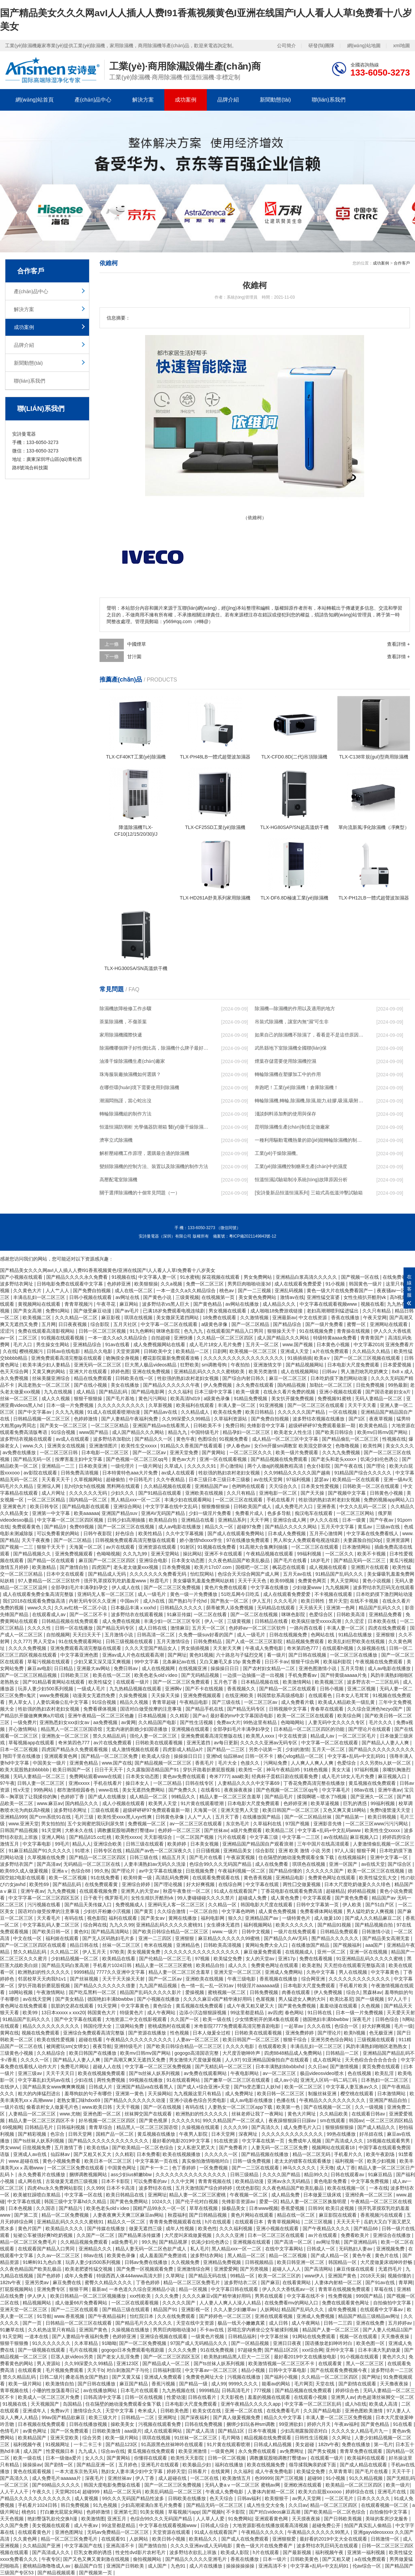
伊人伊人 (37, 2296)
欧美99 (30, 2012)
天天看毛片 (49, 1918)
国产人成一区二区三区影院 (255, 1641)
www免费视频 (54, 1695)
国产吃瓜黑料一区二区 (93, 1992)
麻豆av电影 (39, 1668)
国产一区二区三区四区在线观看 (33, 1945)
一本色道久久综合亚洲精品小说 (142, 2289)
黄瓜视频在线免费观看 (373, 1783)
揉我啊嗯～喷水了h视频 (322, 1796)
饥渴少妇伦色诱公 (379, 1459)
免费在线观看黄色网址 (346, 2302)
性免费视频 (340, 2296)
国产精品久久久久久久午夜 (172, 1385)
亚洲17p (287, 1958)
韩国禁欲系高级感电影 (281, 1695)
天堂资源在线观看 (172, 2532)
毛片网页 (303, 2383)
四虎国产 (101, 1567)
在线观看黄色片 (35, 2532)
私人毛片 (199, 2248)
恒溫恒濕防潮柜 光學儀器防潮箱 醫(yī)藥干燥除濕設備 (154, 1127)
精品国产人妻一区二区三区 (331, 2329)
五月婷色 (128, 2464)
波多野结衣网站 (207, 2255)
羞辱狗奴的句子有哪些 (88, 2093)
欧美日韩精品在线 (125, 2194)
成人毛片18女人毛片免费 (216, 1344)
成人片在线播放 (206, 2566)
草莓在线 (384, 2289)
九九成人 (88, 2451)
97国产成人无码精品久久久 (199, 2343)
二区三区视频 (319, 2221)
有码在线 (74, 1918)
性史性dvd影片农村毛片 (141, 2552)
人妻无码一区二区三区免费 (280, 2147)
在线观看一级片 (133, 1682)
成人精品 (86, 1391)
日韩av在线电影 (64, 1351)
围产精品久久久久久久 (335, 1938)
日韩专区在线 (108, 1850)
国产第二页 (26, 2215)
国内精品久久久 (82, 1803)
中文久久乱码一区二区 (363, 1506)
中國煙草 (136, 644)
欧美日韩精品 (260, 1412)
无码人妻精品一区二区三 (39, 1776)
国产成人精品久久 (376, 2127)
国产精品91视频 (334, 1925)
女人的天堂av (261, 1958)
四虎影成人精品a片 (183, 1749)
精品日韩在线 (85, 1945)
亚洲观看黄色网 (61, 1756)
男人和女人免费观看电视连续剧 (307, 1540)
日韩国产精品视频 (19, 1830)
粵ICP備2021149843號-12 (252, 1236)
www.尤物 (70, 2113)
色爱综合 (347, 1763)
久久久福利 (180, 1391)
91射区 (187, 1547)
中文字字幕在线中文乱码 (172, 1506)
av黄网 (128, 1722)
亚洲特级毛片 (129, 2046)
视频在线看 (372, 1304)
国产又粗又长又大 (93, 2154)
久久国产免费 (15, 2525)
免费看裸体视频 (100, 1709)
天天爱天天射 (401, 2012)
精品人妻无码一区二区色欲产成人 (151, 2248)
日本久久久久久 (374, 2498)
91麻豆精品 (380, 2174)
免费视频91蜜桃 (334, 1398)
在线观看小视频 (311, 2397)
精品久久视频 (134, 1702)
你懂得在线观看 (151, 2458)
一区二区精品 (168, 1783)
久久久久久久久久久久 (122, 1405)
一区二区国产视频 (195, 1837)
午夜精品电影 (194, 1702)
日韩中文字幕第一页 (318, 1904)
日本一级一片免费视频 (70, 1405)
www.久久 (34, 1445)
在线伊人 (10, 2086)
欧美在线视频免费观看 (102, 2073)
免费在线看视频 (316, 1958)
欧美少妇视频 (382, 2161)
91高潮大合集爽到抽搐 (264, 1547)
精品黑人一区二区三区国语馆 (72, 1729)
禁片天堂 (338, 1601)
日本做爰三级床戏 (322, 2194)
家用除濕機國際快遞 (121, 1034)
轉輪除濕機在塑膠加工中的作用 (288, 1074)
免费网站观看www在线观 (96, 1776)
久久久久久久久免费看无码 (159, 1574)
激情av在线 (292, 1297)
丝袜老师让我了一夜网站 (258, 2113)
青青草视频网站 (284, 2221)
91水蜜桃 (189, 1277)
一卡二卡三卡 (88, 2444)
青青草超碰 (164, 1702)
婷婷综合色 (347, 2390)
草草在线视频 (204, 2208)
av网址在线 (128, 1297)
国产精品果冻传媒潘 (140, 2235)
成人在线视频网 (159, 1668)
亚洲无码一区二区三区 (98, 1364)
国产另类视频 (255, 2269)
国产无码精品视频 (200, 1675)
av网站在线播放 (242, 1304)
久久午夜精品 (171, 1479)
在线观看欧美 (273, 2046)
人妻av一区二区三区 (198, 2039)
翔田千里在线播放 (22, 1756)
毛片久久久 (381, 1722)
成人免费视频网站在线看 (160, 1344)
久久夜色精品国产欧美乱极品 (239, 1560)
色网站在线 (323, 1634)
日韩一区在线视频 (144, 2397)
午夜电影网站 (245, 2073)
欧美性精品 (150, 1533)
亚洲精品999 (13, 1817)
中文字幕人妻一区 (157, 1277)
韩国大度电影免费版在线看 (113, 2485)
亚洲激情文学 (268, 1364)
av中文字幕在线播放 (161, 1871)
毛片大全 (228, 1763)
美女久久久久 (400, 1445)
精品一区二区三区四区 (334, 2505)
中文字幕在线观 (263, 1884)
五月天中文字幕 (338, 1526)
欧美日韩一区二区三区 (281, 2093)
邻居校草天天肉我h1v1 (42, 1979)
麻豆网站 (129, 1304)
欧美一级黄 (248, 1391)
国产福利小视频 (282, 2377)
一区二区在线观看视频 (135, 2302)
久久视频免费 (186, 2262)
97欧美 (117, 1952)
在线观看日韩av (369, 2113)
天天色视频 (12, 2518)
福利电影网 (213, 1918)
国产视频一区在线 (360, 1277)
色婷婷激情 (86, 1418)
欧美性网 (373, 1445)
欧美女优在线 (207, 2410)
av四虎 (275, 2012)
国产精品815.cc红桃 (91, 1837)
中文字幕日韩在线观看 (235, 2289)
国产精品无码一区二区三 (360, 1560)
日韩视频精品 (260, 2262)
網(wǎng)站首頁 (35, 100)
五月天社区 (125, 1324)
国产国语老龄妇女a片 (388, 1391)
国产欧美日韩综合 (335, 1432)
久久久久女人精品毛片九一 (360, 2431)
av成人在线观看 (73, 1439)
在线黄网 (221, 2471)
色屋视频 (266, 1999)
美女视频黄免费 (144, 1952)
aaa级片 (132, 2431)
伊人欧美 (352, 1904)
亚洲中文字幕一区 (389, 1857)
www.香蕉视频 (70, 2316)
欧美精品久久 (204, 2539)
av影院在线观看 (41, 1472)
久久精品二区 (65, 1952)
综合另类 (92, 2437)
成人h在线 (154, 1601)
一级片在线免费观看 (295, 1931)
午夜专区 (51, 2559)
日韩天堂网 (80, 2134)
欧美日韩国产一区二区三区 (291, 1810)
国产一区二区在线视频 (254, 1614)
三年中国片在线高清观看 (324, 1844)
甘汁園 (134, 656)
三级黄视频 (187, 1297)
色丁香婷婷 (184, 2167)
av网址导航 (328, 2242)
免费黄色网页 (313, 1580)
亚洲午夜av (390, 1790)
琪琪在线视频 (139, 1317)
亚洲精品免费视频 (222, 2262)
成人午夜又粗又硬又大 (251, 2006)
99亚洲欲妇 (291, 2424)
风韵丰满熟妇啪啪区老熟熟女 (377, 2046)
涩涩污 (8, 1331)
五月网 (49, 1324)
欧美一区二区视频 (68, 1877)
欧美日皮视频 (340, 2208)
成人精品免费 (286, 2194)
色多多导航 (279, 1513)
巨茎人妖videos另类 (72, 2356)
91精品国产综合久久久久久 (363, 1472)
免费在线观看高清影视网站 (47, 1331)
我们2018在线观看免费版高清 (34, 1601)
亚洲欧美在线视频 (204, 1493)
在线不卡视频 (365, 1601)
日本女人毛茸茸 (353, 1695)
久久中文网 (183, 2181)
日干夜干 (92, 1898)
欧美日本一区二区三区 (108, 2161)
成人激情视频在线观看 (136, 1749)
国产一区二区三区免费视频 (173, 1587)
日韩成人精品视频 (273, 2444)
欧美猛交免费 (228, 1958)
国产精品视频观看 (57, 2572)
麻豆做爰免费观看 (263, 1952)
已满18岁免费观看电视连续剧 (174, 1310)
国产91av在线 (380, 2282)
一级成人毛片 (92, 1688)
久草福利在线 (268, 1823)
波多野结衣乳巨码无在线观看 (383, 1587)
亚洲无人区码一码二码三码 (329, 2080)
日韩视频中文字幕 (288, 1709)
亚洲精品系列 (233, 1520)
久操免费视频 (133, 1695)
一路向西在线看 (306, 1628)
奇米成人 (148, 2410)
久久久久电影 (240, 2046)
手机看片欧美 (354, 1985)
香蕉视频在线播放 (279, 1979)
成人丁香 (345, 2167)
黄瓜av (366, 1526)
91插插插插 (299, 1358)
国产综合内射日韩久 (244, 1378)
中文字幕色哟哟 (239, 1911)
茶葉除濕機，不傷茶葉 (123, 1021)
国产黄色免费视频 (297, 2006)
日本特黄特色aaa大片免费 (130, 1472)
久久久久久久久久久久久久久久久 (192, 2174)
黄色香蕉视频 (258, 1877)
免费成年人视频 (305, 2140)
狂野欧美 (189, 1364)
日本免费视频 (177, 1567)
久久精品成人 (196, 1412)
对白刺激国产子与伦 (128, 2370)
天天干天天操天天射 (124, 1979)
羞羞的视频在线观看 (270, 2397)
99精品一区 (242, 2275)
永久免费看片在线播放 (42, 2174)
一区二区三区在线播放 (354, 1655)
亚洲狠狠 (386, 1634)
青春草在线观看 (327, 1709)
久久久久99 (236, 2127)
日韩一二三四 (338, 2323)
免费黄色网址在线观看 (332, 1877)
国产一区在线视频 (163, 2107)
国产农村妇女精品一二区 (269, 1668)
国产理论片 (123, 1871)
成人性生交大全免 (266, 2505)
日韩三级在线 (144, 1857)
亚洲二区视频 (362, 1688)
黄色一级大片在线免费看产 (265, 2545)
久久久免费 (167, 2296)
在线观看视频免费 (98, 1891)
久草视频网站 (89, 1479)
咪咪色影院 (168, 1331)
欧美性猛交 (100, 1682)
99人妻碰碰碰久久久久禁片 (206, 1898)
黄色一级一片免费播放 (194, 1594)
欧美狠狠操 (146, 1283)
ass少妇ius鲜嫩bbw (132, 2174)
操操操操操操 (241, 2566)
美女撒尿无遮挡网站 (178, 1317)
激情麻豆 (179, 1628)
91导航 (44, 2316)
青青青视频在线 (215, 2181)
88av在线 (364, 1790)
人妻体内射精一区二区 (338, 2282)
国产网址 (177, 1655)
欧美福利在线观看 (195, 1405)
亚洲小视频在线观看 (341, 1391)
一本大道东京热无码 (77, 2471)
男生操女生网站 (53, 1344)
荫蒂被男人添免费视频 (230, 1607)
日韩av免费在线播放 (146, 2262)
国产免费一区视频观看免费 (145, 2269)
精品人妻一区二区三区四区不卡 (42, 2120)
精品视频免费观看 (305, 1641)
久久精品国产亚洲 (42, 2545)
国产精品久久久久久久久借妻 (105, 1985)
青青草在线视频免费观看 (344, 2289)
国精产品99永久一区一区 (160, 2208)
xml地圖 (401, 45)
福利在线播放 (230, 2464)
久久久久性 (39, 1628)
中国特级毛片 (205, 1432)
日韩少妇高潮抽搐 (126, 1520)
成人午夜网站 (162, 2012)
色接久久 (251, 1763)
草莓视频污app (183, 2512)
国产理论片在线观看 (370, 1729)
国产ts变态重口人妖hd (258, 2086)
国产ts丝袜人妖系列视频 (155, 2073)
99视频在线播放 (146, 2080)
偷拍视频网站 (148, 2559)
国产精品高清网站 (110, 1931)
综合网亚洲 (313, 1979)
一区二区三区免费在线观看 (76, 2167)
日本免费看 (148, 2154)
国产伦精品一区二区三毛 (165, 1958)
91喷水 (83, 1850)
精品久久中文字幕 (283, 2417)
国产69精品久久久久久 (56, 2485)
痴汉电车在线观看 (314, 1513)
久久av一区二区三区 (59, 2255)
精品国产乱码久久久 (381, 1607)
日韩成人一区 (321, 2248)
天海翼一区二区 (86, 1547)
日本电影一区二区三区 (105, 1452)
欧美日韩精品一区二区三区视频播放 (88, 2296)
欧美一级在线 (217, 2019)
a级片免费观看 (247, 1830)
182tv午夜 (11, 2282)
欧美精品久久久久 (65, 2228)
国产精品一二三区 (226, 1749)
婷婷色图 (120, 1371)
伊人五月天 (94, 1952)
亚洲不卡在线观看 (224, 1553)
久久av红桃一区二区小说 (81, 1607)
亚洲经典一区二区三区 (369, 2194)
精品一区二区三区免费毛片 (29, 2242)
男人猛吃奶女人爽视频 (371, 1911)
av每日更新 (226, 1742)
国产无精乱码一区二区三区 (224, 2066)
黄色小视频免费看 (62, 2161)
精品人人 (81, 1844)
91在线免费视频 (217, 2350)
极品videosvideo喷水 (322, 2073)
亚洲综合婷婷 (136, 1884)
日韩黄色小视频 (387, 1493)
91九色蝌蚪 (142, 1331)
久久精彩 (180, 1715)
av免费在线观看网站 (206, 2073)
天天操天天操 (166, 1695)
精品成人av (323, 1736)
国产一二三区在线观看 (256, 2167)
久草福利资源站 (231, 1418)
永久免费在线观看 (255, 1385)
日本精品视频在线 (260, 1682)
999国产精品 (370, 2296)
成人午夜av (86, 2525)
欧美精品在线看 (119, 1958)
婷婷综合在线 (360, 2491)
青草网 (405, 2282)
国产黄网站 (214, 1452)
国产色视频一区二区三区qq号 (137, 1459)
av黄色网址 (35, 2431)
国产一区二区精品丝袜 (308, 1817)
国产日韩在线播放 (97, 2383)
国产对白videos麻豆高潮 (275, 2512)
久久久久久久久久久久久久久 (360, 1979)
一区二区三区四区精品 (389, 2120)
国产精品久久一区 (154, 1439)
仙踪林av (233, 1756)
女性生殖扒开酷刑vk (365, 1297)
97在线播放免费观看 (248, 1540)
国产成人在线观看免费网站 (237, 1533)
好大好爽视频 (201, 1884)
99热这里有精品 (260, 1722)
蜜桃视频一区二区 (227, 1992)
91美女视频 (152, 2512)
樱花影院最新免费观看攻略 (172, 1358)
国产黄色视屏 (154, 2120)
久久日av (317, 2066)
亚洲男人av (343, 2397)
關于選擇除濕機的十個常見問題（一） (140, 1192)
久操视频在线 (372, 1648)
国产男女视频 (322, 2451)
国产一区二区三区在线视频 (127, 1526)
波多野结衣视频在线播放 (319, 1418)
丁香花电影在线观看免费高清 (292, 1891)
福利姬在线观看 (63, 1938)
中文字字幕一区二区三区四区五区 (44, 1898)
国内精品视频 (292, 1385)
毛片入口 (23, 1344)
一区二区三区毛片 (357, 1736)
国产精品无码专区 (116, 1628)
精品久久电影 (99, 1351)
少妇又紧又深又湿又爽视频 (103, 1661)
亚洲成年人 (35, 2410)
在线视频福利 (352, 1857)
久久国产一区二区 (96, 2235)
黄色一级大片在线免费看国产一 (340, 1290)
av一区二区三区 (279, 2073)
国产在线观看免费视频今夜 (339, 2370)
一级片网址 (150, 1466)
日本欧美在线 (382, 1621)
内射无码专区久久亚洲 (93, 1601)
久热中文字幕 (321, 1972)
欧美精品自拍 (163, 1520)
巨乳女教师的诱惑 (93, 2552)
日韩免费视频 (264, 1992)
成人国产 (33, 2451)
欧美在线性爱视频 (56, 2039)
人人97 (232, 2059)
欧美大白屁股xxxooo (320, 2491)
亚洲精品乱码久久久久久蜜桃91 (170, 1925)
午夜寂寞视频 (241, 1857)
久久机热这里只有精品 (52, 2329)
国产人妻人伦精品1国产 (388, 2329)
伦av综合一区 (368, 2566)
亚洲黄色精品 (84, 1763)
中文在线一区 (28, 1938)
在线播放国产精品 (262, 1817)
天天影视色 (232, 2397)
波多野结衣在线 (156, 2188)
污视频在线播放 (244, 2377)
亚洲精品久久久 (96, 2248)
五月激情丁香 (69, 2147)
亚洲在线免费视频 (151, 1371)
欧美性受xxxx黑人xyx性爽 (125, 1817)
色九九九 (194, 1331)
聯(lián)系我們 (328, 100)
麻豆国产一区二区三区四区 (108, 1560)
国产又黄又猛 (127, 2377)
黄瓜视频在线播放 (156, 2134)
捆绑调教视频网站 (88, 2174)
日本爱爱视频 (398, 1364)
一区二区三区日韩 (59, 1452)
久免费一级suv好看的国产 (206, 1634)
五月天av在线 (298, 1574)
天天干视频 (128, 2107)
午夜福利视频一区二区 (242, 1871)
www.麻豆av (49, 1803)
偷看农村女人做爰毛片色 (53, 2107)
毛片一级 (403, 2026)
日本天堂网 (223, 2134)
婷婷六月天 (319, 2424)
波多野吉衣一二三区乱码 (373, 1682)
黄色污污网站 (153, 1398)
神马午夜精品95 (283, 1769)
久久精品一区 (223, 1904)
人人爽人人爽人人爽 (313, 1763)
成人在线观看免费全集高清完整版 (39, 1594)
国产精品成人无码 (107, 1574)
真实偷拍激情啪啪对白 (206, 2161)
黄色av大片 (184, 1459)
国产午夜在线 (349, 1466)
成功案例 (185, 100)
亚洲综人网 (49, 1486)
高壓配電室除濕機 (118, 1179)
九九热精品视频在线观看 (136, 1688)
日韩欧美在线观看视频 (159, 1742)
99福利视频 (310, 1553)
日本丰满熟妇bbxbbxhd (280, 2066)
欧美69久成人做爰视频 (24, 1871)
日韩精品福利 (243, 2336)
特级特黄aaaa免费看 (335, 1337)
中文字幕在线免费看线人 (373, 1533)
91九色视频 (105, 2505)
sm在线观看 (333, 2120)
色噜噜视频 (347, 1445)
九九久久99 (121, 1925)
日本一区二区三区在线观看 (277, 2235)
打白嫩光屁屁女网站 (62, 2512)
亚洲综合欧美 (108, 1844)
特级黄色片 (132, 2012)
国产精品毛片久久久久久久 (144, 2323)
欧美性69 (39, 1884)
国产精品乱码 (114, 1391)
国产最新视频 (297, 2552)
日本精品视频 (153, 1715)
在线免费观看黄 (102, 1884)
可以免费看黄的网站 (59, 1533)
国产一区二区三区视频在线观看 (368, 1358)
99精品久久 (184, 1796)
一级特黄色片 (297, 1918)
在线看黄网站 (297, 2282)
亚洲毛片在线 (392, 2491)
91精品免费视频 (251, 1398)
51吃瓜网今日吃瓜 (240, 1594)
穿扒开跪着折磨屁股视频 (209, 1769)
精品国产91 (165, 2309)
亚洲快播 (184, 1337)
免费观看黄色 (27, 1526)
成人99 (218, 2383)
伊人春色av (239, 1445)
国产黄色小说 (158, 1297)
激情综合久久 (88, 2410)
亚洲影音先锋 (328, 1823)
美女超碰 (305, 2444)
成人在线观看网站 (163, 2431)
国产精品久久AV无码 (286, 1938)
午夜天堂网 (375, 1317)
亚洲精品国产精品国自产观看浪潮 (258, 1844)
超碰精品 (335, 1891)
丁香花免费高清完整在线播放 (314, 1783)
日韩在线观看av (348, 2174)
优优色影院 (247, 2188)
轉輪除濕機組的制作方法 (125, 1113)
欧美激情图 (93, 2518)
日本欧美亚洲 (93, 1466)
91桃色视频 (316, 1769)
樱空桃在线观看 (357, 2093)
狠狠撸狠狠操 (216, 1506)
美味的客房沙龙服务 (387, 2518)
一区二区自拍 (204, 1911)
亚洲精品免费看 (386, 1614)
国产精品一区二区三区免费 (110, 1756)
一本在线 (378, 2188)
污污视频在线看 (44, 1904)
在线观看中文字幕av (382, 2309)
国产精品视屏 (174, 2242)
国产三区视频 (290, 2478)
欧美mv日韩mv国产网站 (383, 1432)
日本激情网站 (357, 1547)
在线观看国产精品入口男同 (235, 1331)
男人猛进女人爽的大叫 (302, 1999)
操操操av (32, 2464)
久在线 (10, 1351)
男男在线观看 (269, 2296)
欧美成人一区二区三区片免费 (49, 2397)
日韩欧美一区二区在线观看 (371, 1486)
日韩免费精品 (208, 1641)
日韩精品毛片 (39, 2127)
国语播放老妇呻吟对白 (329, 2343)
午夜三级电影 (242, 1979)
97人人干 (398, 1999)
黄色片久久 (394, 2356)
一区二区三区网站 (356, 1513)
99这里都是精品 (247, 2012)
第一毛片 (383, 2444)
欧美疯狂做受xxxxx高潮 (317, 1621)
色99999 (264, 2478)
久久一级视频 (370, 2107)
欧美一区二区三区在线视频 (377, 1871)
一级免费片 (25, 1722)
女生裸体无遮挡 (223, 1925)
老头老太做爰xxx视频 (136, 1567)
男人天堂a (44, 1641)
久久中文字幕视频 (185, 1533)
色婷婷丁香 (72, 1796)
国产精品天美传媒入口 (88, 1904)
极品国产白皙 (89, 2566)
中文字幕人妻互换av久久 (353, 2086)
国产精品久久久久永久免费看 (77, 1277)
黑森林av (372, 1992)
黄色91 (81, 1931)
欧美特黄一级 (138, 1877)
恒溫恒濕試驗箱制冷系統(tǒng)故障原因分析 (301, 1179)
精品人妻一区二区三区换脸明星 (314, 2201)
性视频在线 (394, 1439)
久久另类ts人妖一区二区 (386, 1763)
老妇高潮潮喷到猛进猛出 (333, 1310)
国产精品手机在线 (205, 1709)
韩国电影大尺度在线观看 (267, 1904)
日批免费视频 (371, 1385)
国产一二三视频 (255, 1290)
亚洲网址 (157, 2194)
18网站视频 (21, 1992)
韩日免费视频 (75, 2505)
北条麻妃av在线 (179, 1661)
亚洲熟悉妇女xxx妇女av (65, 1722)
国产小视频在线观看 (22, 1277)
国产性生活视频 (197, 1722)
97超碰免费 (250, 2350)
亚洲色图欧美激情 (364, 2410)
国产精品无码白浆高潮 (66, 1965)
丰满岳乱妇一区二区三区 (39, 1297)
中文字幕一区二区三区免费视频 (158, 2066)
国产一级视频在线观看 (42, 2350)
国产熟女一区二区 (230, 1601)
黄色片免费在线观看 (226, 1587)
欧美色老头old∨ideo (156, 1675)
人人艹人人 (58, 1290)
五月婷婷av (400, 2323)
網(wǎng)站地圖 (364, 45)
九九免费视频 (62, 1891)
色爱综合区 (321, 1614)
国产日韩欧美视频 (343, 2518)
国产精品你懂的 (286, 1871)
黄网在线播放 (183, 1918)
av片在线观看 (121, 1547)
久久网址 (342, 2437)
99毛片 (62, 1844)
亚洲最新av (284, 1317)
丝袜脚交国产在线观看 (148, 2113)
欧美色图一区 (371, 2343)
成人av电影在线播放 (180, 1526)
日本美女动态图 (188, 1560)
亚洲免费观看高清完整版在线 (212, 1736)
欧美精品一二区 (193, 1351)
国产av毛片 (127, 1310)
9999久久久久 (243, 2383)
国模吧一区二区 (253, 1567)
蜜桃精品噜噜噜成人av (47, 2566)
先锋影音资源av (239, 2201)
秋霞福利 (177, 2215)
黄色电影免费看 (331, 2181)
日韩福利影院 (168, 2370)
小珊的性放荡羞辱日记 (56, 2390)
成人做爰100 (328, 1918)
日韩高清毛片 (236, 2390)
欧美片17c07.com (213, 1567)
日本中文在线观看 (65, 1574)
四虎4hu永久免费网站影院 (55, 2188)
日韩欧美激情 (107, 2431)
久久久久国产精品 (282, 2174)
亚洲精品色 (188, 1945)
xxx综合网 (312, 2350)
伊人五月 (261, 1601)
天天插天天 (311, 1607)
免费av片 (60, 2410)
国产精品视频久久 (32, 1553)
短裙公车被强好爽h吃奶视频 (43, 2235)
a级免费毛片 (125, 2242)
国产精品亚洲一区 (96, 2464)
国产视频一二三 (17, 1547)
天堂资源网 (128, 1351)
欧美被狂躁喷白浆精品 (37, 2194)
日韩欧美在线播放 (187, 2498)
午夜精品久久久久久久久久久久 (139, 2039)
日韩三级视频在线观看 (130, 1641)
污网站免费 (276, 1763)
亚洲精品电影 (290, 1877)
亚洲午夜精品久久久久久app (251, 2404)
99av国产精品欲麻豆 (64, 2417)
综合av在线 (113, 2451)
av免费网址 (292, 2451)
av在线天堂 (373, 1864)
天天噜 (327, 2167)
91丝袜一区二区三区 (196, 2437)
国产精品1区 (232, 2431)
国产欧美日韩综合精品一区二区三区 (171, 1931)
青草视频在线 (15, 2390)
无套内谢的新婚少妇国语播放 (137, 1729)
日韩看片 (198, 2471)
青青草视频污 (79, 1304)
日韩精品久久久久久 (182, 1607)
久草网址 (176, 2275)
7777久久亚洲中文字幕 (121, 1972)
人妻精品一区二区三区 (32, 2113)
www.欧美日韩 (97, 2107)
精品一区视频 (194, 2289)
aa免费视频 (105, 1722)
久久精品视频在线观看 (168, 1486)
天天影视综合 (158, 1837)
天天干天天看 (363, 1405)
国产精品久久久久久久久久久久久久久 (109, 2140)
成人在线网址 (327, 2059)
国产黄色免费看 (352, 1898)
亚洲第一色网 (341, 1607)
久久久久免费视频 (28, 1648)
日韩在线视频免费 (288, 1634)
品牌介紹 (228, 100)
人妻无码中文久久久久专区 (337, 1722)
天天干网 (260, 1520)
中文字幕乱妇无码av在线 (45, 2080)
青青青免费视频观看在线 (175, 2221)
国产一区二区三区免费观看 (182, 1682)
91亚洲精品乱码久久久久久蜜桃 (370, 1958)
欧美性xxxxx (128, 1837)
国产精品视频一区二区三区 (164, 1763)
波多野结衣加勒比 (112, 1439)
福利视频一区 (350, 2161)
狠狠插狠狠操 (340, 2127)
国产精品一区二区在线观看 (288, 1688)
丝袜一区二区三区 (19, 1398)
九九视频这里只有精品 (198, 2093)
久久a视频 (172, 1283)
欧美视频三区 (329, 1682)
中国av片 (130, 1601)
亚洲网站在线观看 (389, 1324)
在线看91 (211, 1790)
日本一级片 (275, 2559)
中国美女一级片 (50, 1763)
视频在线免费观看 (41, 2032)
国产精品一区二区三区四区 (98, 1857)
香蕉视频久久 (242, 1688)
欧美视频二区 (37, 1317)
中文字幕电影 (37, 1844)
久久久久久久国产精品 (302, 1412)
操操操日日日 (225, 1668)
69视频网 (12, 2127)
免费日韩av (126, 1668)
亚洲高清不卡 (121, 2545)
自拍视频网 (58, 1634)
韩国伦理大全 (98, 2026)
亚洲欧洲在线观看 (303, 2485)
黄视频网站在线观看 (40, 1304)
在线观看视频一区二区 (385, 2505)
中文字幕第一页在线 (157, 2161)
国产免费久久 (183, 1790)
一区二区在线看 (211, 1614)
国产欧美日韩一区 (51, 1931)
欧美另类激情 (263, 1371)
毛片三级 (85, 1817)
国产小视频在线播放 (159, 1999)
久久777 (21, 1641)
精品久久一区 (219, 1526)
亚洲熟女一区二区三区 (66, 1736)
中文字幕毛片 (337, 1790)
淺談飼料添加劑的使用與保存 (285, 1113)
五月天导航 (352, 1668)
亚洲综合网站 (128, 1506)
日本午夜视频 (263, 2431)
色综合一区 (346, 2026)
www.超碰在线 (24, 2161)
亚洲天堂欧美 (65, 2437)
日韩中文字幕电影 (288, 2370)
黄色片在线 (387, 2255)
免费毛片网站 (75, 2066)
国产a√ (200, 1715)
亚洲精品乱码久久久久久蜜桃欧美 (210, 1371)
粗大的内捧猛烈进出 (40, 2093)
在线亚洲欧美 (240, 1695)
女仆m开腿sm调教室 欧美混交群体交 (293, 1445)
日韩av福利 (249, 2498)
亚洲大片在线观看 (88, 1371)
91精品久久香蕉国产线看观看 (192, 1445)
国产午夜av (382, 1520)
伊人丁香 (145, 2478)
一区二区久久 (340, 1553)
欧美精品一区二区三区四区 (355, 2485)
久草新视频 (160, 1405)
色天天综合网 (15, 1371)
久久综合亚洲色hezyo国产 (375, 1709)
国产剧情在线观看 (358, 2383)
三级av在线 (388, 1526)
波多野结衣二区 (241, 2282)
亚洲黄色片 (15, 1506)
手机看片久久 (349, 2154)
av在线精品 (336, 1837)
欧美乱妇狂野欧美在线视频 (357, 1641)
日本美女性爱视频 (320, 1486)
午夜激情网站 (51, 1992)
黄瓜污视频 (401, 1560)
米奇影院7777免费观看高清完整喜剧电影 (237, 2026)
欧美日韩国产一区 (72, 1769)
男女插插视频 (196, 1648)
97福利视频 (298, 1479)
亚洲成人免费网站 (284, 1972)
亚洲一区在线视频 (369, 1952)
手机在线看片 (281, 1499)
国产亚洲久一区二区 (372, 1796)
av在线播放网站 (100, 2390)
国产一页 (33, 2323)
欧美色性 (207, 2228)
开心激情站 (232, 1466)
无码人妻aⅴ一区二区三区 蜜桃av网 (243, 2485)
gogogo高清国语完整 (197, 2053)
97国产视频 (298, 1823)
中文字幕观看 (317, 1898)
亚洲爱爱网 (226, 2269)
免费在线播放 (356, 2444)
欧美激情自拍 (60, 2383)
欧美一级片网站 (25, 2383)
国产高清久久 (266, 2127)
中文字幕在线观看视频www (329, 1304)
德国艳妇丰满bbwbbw (110, 1999)
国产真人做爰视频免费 (237, 2417)
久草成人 (174, 1466)
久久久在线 (319, 2026)
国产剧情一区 (59, 2464)
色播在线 (286, 2100)
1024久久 (162, 2201)
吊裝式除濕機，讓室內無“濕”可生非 (292, 1021)
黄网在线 (9, 2032)
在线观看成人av (49, 1614)
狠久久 (235, 1918)
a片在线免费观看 (331, 1351)
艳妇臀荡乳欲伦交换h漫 (53, 2518)
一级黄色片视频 (208, 2336)
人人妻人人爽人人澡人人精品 (230, 2302)
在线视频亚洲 (193, 1668)
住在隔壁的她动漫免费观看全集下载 (296, 1857)
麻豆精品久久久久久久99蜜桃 (229, 1938)
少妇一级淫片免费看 (210, 1513)
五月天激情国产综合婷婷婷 (204, 2188)
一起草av (294, 2026)
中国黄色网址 (122, 2167)
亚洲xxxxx (79, 1783)
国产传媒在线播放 (106, 2228)
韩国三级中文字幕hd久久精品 (75, 2201)
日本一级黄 (354, 1520)
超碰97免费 (249, 1526)
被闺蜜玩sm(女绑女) (68, 2046)
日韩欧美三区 (75, 1675)
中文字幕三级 (264, 1837)
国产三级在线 (227, 1702)
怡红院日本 (142, 2316)
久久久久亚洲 (230, 2235)
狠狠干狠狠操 (89, 1398)
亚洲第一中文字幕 (51, 1513)
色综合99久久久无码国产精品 (220, 1864)
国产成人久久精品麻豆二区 (374, 1918)
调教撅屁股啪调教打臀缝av (126, 1830)
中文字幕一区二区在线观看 (170, 1324)
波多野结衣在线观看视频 (137, 1614)
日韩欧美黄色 (305, 2559)
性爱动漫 (176, 2397)
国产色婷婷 (49, 2275)
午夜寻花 (106, 1304)
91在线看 (403, 2424)
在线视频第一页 (218, 1297)
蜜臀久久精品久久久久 (109, 2282)
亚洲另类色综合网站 (333, 2039)
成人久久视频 (56, 1398)
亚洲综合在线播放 (392, 2235)
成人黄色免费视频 (278, 1911)
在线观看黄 (330, 2363)
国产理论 (376, 1466)
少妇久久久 (123, 1493)
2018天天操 (372, 2275)
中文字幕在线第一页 (264, 2140)
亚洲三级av (30, 2073)
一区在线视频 (343, 1412)
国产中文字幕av (35, 1412)
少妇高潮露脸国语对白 (304, 2431)
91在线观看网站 (183, 2080)
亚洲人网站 (54, 1837)
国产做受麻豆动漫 (93, 1310)
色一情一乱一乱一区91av (208, 1985)
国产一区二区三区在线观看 (316, 1405)
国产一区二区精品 (251, 1324)
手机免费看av (303, 1675)
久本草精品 (86, 2343)
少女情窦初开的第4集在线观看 (267, 2019)
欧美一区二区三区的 (280, 2275)
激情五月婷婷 (15, 1567)
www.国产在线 (117, 1763)
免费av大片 (229, 1722)
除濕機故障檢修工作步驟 (125, 1008)
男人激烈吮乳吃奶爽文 (365, 1371)
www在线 (109, 1790)
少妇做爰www (308, 1587)
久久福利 (242, 2471)
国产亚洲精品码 (361, 2242)
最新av (99, 2289)
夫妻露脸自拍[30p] (363, 1540)
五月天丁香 (227, 1817)
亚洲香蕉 (327, 1506)
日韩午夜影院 (98, 1533)
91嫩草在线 (12, 2329)
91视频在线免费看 (217, 1547)
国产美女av (153, 1918)
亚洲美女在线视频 (66, 1445)
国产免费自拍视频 (92, 1290)
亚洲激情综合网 (194, 2269)
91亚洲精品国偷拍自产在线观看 (276, 2059)
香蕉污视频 (163, 2383)
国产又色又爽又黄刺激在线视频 (97, 2559)
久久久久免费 (183, 2350)
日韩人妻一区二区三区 (41, 1783)
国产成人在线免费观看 (245, 2539)
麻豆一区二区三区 (288, 1378)
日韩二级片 (51, 2377)
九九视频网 (337, 1587)
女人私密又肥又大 (196, 2147)
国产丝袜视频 (85, 1979)
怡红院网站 (202, 1574)
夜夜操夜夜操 (239, 1790)
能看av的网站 (277, 2383)
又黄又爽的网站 (49, 1371)
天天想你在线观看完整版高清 (355, 1965)
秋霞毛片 (160, 1580)
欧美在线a (98, 2147)
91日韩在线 (320, 2012)
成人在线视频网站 (300, 1371)
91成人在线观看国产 (236, 1891)
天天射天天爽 (228, 1648)
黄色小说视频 (377, 1580)
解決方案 (143, 100)
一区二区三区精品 (110, 1425)
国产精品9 (55, 1526)
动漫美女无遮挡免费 (94, 1695)
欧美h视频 (355, 2032)
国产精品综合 (288, 1324)
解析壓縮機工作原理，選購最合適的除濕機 (144, 1153)
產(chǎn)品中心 (93, 100)
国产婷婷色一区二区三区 (225, 2316)
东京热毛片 (238, 1823)
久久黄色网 (25, 2539)
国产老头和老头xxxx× (334, 1459)
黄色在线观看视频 (32, 2471)
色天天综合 (222, 2498)
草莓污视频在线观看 (49, 1661)
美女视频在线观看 (51, 2525)
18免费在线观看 (220, 1317)
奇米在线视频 (158, 1945)
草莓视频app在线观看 (31, 1742)
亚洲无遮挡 (199, 1742)
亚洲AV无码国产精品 (163, 1513)
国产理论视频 (169, 1884)
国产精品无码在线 (208, 2275)
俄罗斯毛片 (116, 1898)
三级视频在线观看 (376, 2039)
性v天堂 (22, 1790)
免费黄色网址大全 (205, 2377)
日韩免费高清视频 (80, 1472)
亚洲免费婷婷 (300, 2032)
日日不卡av (276, 1661)
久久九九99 (135, 1553)
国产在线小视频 (91, 1385)
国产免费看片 (234, 2147)
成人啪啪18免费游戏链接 (277, 1310)
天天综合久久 (284, 1486)
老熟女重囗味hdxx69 (79, 2100)
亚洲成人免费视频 (316, 2316)
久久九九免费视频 (341, 1452)
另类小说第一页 (266, 1749)
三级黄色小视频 (17, 2053)
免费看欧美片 (355, 2235)
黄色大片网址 (302, 2113)
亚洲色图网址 (70, 2532)
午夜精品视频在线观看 (270, 1553)
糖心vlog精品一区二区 (301, 1756)
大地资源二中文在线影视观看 (136, 2019)
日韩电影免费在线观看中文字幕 (70, 1283)
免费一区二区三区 (205, 1283)
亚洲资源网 (398, 1540)
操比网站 (192, 1553)
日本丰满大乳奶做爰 (380, 2350)
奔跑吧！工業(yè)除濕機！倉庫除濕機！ (296, 1087)
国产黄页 (144, 1911)
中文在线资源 (313, 1317)
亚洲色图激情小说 (318, 1668)
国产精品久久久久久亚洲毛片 (196, 2559)
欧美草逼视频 (325, 1803)
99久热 (101, 1871)
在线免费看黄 (397, 1277)
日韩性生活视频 (312, 2437)
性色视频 (180, 2032)
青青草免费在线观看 (362, 2451)
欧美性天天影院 (188, 2458)
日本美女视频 (205, 1844)
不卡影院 (236, 2512)
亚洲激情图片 (104, 1445)
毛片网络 (231, 2437)
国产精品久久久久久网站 (291, 1526)
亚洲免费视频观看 (74, 1553)
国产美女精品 (70, 1999)
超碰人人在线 (107, 2066)
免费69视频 (82, 1526)
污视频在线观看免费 (160, 2424)
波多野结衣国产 (17, 1864)
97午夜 (7, 1783)
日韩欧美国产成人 (253, 1506)
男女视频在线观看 (228, 1310)
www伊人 (315, 2275)
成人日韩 (279, 2323)
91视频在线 (124, 1277)
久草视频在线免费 (46, 1857)
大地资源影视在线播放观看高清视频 (270, 2525)
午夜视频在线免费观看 (379, 1661)
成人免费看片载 (298, 1702)
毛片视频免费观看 (65, 2370)
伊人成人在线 (126, 1587)
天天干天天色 (253, 1580)
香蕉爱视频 (293, 2208)
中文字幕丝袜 (275, 2336)
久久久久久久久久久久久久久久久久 (202, 1952)
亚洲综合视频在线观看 (164, 2336)
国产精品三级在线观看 (126, 2309)
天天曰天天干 (87, 1634)
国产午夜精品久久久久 (327, 2228)
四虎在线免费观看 (387, 1628)
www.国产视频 (298, 1344)
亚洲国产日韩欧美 (125, 2566)
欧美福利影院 (338, 1661)
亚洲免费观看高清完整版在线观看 (67, 1358)
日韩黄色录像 (170, 1817)
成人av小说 (286, 2080)
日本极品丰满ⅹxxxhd (134, 1607)
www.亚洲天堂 (23, 1823)
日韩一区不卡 (260, 1756)
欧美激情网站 (297, 1682)
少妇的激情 (297, 1749)
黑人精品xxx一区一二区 (136, 1499)
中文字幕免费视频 (370, 2181)
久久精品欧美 (334, 2113)
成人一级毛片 (152, 1594)
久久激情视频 (255, 1317)
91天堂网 (52, 1830)
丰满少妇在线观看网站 (188, 1499)
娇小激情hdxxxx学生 (201, 1540)
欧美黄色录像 (122, 2255)
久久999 (95, 2188)
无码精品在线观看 (276, 1607)
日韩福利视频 (71, 2127)
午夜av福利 (346, 2424)
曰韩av (330, 1371)
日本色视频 (20, 2208)
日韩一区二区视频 (227, 2458)
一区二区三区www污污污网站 (377, 1823)
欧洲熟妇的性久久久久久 (44, 1972)
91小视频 (336, 1283)
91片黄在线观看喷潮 (203, 1803)
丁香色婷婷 (148, 2282)
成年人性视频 (180, 2228)
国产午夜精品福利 (107, 2316)
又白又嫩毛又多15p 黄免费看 (230, 1661)
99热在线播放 (342, 2134)
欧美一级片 (398, 2485)
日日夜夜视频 (73, 1324)
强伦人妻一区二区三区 (154, 1736)
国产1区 (358, 1418)
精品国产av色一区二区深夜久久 (159, 1850)
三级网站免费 (130, 2026)
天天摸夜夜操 (307, 2518)
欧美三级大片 (103, 2417)
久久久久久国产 (179, 2302)
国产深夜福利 (195, 2417)
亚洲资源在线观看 (157, 1547)
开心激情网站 (23, 1729)
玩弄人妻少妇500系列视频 (46, 1688)
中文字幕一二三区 (301, 1837)
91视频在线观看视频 (63, 1337)
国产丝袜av (216, 1830)
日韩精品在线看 (272, 1621)
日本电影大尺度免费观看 (354, 1364)
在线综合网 (230, 1884)
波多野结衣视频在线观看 (26, 1439)
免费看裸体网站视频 (322, 1911)
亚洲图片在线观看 (370, 1567)
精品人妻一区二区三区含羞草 (230, 1796)
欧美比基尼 (341, 1999)
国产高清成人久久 (344, 2140)
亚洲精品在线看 (198, 1520)
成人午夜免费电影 (274, 2471)
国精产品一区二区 (115, 2134)
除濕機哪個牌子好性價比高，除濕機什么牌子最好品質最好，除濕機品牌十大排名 (154, 1048)
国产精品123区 (122, 2444)
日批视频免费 (200, 1871)
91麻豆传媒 (179, 1614)
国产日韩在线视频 (308, 1655)
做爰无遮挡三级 (146, 2228)
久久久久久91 (202, 1466)
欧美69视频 (282, 1580)
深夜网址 (249, 2134)
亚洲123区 (128, 2363)
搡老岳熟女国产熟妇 (87, 2377)
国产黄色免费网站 (129, 2201)
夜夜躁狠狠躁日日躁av (293, 2120)
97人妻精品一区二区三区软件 (49, 1580)
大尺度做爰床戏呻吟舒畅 (387, 2262)
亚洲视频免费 (391, 2248)
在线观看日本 (250, 2221)
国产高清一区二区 (293, 2242)
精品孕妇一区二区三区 (247, 1432)
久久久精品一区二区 (77, 1317)
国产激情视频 (345, 2066)
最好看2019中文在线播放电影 (306, 2356)
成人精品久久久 (279, 1304)
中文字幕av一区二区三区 (212, 2370)
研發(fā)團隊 (321, 45)
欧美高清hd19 (185, 1398)
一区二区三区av (261, 1702)
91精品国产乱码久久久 (339, 1574)
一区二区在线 (205, 2478)
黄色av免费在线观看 (185, 1776)
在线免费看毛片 (284, 2410)
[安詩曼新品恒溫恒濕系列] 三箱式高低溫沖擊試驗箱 (309, 1192)
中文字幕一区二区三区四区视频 (71, 1520)
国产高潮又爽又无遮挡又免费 (135, 2059)
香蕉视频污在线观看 (382, 2215)
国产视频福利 (348, 1945)
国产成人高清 (201, 2431)
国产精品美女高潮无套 (386, 1938)
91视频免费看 (234, 1439)
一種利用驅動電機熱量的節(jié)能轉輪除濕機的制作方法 (309, 1140)
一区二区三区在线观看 (239, 1499)
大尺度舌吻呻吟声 (241, 2053)
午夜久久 (42, 2491)
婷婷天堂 (176, 2471)
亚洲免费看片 (399, 1344)
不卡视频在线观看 (334, 1594)
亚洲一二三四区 (155, 1938)
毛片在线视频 (84, 2350)
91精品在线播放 (355, 1634)
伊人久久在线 (324, 1520)
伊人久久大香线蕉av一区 (289, 2289)
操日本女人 (138, 1783)
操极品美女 (234, 2208)
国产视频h (213, 2512)
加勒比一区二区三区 (331, 1385)
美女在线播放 (125, 1385)
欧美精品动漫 (250, 2181)
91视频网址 (58, 2444)
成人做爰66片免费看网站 (82, 2302)
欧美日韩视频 (382, 1817)
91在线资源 (226, 2140)
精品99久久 (316, 2174)
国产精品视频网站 (305, 1364)
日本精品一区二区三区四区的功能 (310, 1729)
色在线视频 (360, 2073)
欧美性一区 (251, 1769)
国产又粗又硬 (337, 2559)
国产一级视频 (370, 1999)
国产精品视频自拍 (374, 1925)
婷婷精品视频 (362, 1891)
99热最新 (398, 1385)
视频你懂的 (400, 2275)
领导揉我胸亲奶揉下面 (313, 2464)
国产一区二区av (150, 1452)
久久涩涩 (355, 1621)
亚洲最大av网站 (94, 1668)
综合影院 (100, 1324)
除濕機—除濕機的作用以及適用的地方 (295, 1008)
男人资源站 (49, 2363)
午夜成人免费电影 (264, 1648)
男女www (10, 2147)
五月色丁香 (226, 1682)
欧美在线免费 (228, 1412)
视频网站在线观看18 (334, 2147)
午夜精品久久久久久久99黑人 (319, 2532)
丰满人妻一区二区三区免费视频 (339, 2417)
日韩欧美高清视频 (223, 1945)
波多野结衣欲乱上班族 (193, 2552)
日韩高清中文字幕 (102, 2397)
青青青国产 (372, 1337)
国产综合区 (400, 1864)
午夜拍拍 (241, 1364)
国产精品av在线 (161, 1412)
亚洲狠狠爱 (284, 2539)
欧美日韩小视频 (169, 2539)
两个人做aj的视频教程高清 (275, 1466)
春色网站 (295, 2012)
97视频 (203, 1958)
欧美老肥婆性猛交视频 (89, 2269)
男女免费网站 (258, 1277)
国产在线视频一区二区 (328, 2107)
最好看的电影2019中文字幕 (181, 2140)
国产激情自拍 (74, 1567)
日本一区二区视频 (19, 1749)
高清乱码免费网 (173, 1877)
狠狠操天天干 (282, 1331)
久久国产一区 (185, 2019)
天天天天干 (348, 2221)
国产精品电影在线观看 (86, 1506)
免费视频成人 (130, 1904)
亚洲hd (213, 1756)
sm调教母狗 (215, 1364)
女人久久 (94, 2458)
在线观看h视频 (338, 1648)
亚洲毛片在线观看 (160, 2464)
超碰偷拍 (116, 1479)
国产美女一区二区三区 (64, 1425)
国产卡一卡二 (155, 2167)
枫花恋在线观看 (289, 1567)
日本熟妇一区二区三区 (385, 2080)
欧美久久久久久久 (295, 1925)
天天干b (95, 2370)
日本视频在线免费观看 (42, 2424)
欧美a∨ (323, 1358)
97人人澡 (344, 1850)
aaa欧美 (240, 1776)
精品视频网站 (37, 2302)
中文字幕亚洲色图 (80, 1655)
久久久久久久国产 (325, 1871)
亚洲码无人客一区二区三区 (106, 1594)
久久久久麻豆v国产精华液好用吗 (218, 1999)
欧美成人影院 (235, 2552)
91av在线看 (118, 1344)
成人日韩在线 (153, 1628)
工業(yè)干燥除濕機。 (278, 1153)
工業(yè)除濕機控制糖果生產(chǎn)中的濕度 (301, 1166)
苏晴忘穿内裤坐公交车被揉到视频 (263, 2329)
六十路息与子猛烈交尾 (240, 1655)
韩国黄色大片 (102, 2012)
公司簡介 (286, 45)
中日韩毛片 (141, 1479)
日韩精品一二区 (343, 2053)
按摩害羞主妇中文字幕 (79, 1459)
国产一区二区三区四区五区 (172, 2356)
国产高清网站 (319, 2269)
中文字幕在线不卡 (306, 2296)
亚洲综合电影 (154, 1560)
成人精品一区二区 (149, 1796)
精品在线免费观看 (93, 1378)
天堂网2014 (67, 2491)
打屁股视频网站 (17, 2289)
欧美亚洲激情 (193, 2451)
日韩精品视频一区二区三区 (42, 1418)
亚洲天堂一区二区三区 (238, 1972)
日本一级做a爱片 (64, 2458)
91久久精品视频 (366, 2478)
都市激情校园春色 (76, 1790)
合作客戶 (402, 263)
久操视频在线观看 (201, 2127)
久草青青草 (340, 2471)
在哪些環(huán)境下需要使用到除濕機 (139, 1087)
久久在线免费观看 (176, 2316)
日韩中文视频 (256, 1931)
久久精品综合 (51, 2053)
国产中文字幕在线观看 (78, 2019)
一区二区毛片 (340, 2498)
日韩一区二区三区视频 (103, 1331)
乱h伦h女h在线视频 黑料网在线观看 (102, 1486)
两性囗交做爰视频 (302, 1884)
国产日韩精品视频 (208, 2215)
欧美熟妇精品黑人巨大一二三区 (237, 2356)
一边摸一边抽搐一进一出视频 (254, 1675)
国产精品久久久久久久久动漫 (135, 2100)
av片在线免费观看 (113, 1742)
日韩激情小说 (376, 1931)
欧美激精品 (44, 1567)
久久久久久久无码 (88, 1493)
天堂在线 (325, 2383)
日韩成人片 (101, 2086)
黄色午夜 (185, 1439)
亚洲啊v (174, 1688)
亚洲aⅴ (60, 1871)
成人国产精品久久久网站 (283, 1337)
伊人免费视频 (218, 1385)
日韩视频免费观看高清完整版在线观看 (136, 1540)
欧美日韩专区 (45, 1506)
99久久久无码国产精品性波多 (133, 2498)
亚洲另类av (37, 2282)
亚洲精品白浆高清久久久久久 (307, 1277)
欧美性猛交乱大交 (378, 1877)
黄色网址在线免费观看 (24, 2006)
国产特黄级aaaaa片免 (344, 1675)
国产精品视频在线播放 (265, 2154)
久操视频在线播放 (130, 2329)
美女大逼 (342, 1769)
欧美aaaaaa (86, 1513)
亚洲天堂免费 (184, 1452)
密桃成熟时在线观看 (170, 2026)
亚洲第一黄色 (130, 2093)
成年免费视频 (343, 2309)
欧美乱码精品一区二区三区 (174, 2491)
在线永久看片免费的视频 (289, 1391)
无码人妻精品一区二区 (379, 1398)
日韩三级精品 (245, 2174)
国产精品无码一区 (32, 1459)
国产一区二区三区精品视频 (29, 1675)
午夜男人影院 (194, 2134)
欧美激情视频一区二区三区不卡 (282, 2363)
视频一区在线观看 (359, 2336)
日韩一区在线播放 (74, 1628)
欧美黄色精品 (374, 1425)
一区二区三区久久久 (251, 1452)
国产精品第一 (350, 1817)
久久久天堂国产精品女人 (151, 1648)
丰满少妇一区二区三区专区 (173, 1621)
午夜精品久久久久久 (263, 2532)
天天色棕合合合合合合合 (371, 2059)
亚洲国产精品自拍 (388, 2100)
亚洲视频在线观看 (191, 1729)
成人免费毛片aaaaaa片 (57, 2478)
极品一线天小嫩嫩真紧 (242, 2323)
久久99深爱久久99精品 (187, 1418)
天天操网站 (159, 2093)
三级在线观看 (105, 1810)
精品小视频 (253, 2370)
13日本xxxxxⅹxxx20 (63, 2012)
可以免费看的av (151, 2181)
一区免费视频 (214, 2167)
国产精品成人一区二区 (166, 2363)
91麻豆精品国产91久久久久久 (40, 1850)
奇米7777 (219, 1776)
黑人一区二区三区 (365, 2363)
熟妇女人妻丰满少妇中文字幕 (132, 2471)
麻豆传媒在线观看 (356, 2269)
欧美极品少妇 (197, 2464)
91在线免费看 (106, 1877)
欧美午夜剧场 (381, 2154)
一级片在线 (12, 2107)
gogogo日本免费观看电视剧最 (133, 2350)
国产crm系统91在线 (50, 1817)
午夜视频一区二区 (249, 2194)
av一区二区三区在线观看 (196, 1823)
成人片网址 (54, 1493)
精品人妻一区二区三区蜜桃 (164, 1965)
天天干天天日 (61, 2073)
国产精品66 (366, 2228)
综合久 (353, 1992)
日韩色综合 (387, 2019)
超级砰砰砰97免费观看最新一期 (322, 1425)
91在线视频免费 (316, 1331)
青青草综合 (101, 2127)
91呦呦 (109, 2343)
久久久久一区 (35, 2059)
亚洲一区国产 (344, 1864)
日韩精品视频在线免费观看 (71, 1621)
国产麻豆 (270, 2282)
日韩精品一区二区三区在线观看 (79, 2323)
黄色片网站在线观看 (253, 2215)
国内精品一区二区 (88, 1499)
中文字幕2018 (368, 1344)
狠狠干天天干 (51, 1547)
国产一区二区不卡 (89, 1614)
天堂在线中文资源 (195, 2323)
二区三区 (28, 1337)
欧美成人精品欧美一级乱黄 (347, 1702)
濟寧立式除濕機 (116, 1140)
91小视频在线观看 (360, 2356)
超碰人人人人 (287, 2269)
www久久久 (39, 1607)
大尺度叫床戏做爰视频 (188, 2235)
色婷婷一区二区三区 (180, 1830)
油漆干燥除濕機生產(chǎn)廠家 (132, 1061)
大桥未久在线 (79, 1830)
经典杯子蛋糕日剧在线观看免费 (285, 1776)
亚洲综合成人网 (290, 1520)
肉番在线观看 (296, 1992)
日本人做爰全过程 (212, 2032)
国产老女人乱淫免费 (119, 2356)
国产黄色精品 (208, 1304)
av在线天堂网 (269, 1479)
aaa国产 (374, 1945)
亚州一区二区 (332, 1952)
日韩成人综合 (215, 2525)
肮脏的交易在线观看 (73, 2006)
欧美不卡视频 (372, 1553)
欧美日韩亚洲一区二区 (301, 2262)
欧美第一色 (288, 2107)
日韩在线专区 (200, 1783)
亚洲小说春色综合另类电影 (198, 2100)
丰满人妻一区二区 (237, 1405)
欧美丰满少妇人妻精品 (47, 1364)
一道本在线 (37, 2336)
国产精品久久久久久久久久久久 (382, 1749)
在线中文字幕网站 (284, 2248)
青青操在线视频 (354, 1331)
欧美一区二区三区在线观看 (306, 1715)
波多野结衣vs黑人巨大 (166, 1304)
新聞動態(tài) (275, 100)
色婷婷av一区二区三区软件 (258, 1628)
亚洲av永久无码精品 (289, 2181)
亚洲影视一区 (196, 2309)
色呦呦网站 (293, 1722)
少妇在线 (84, 2080)
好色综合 (125, 1533)
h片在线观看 (218, 2221)
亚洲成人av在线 (30, 2154)
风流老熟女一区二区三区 (44, 1385)
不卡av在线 (212, 2329)
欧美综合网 (349, 1715)
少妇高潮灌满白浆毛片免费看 (152, 2505)
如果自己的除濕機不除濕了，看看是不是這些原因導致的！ (309, 1034)
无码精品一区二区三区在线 (92, 1864)
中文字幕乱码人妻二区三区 (52, 1925)
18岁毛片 (320, 1560)
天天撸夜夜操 (396, 2336)
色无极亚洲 (381, 2032)
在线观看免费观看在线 (216, 1877)
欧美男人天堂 (163, 1803)
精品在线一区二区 (296, 2215)
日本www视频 (263, 2208)
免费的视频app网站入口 (389, 1499)
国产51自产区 (380, 1904)
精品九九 (178, 1432)
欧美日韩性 (313, 1601)
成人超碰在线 (173, 2478)
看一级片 (276, 1655)
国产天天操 (313, 1493)
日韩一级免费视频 (252, 2161)
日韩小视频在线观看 (91, 1297)
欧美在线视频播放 (182, 2154)
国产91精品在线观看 (160, 1493)
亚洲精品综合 (88, 1344)
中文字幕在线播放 (270, 1587)
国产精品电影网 (148, 1391)
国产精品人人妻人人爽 (386, 1742)
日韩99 (315, 2208)
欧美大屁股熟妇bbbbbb (25, 1769)
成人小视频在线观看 (124, 1803)
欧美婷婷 (177, 1844)
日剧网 (220, 1351)
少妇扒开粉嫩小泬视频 (107, 1911)
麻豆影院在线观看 (338, 2215)
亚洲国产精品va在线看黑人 (162, 1425)
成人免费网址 (240, 2093)
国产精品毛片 (279, 1796)
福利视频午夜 (28, 2444)
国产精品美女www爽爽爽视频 (54, 2086)
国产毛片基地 (121, 1398)
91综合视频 (63, 1432)
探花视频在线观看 (221, 1277)
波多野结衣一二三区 (392, 2370)
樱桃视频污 (31, 1351)
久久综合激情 (172, 1911)
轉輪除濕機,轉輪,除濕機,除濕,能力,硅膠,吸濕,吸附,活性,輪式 (309, 1100)
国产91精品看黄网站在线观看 (54, 1682)
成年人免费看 (79, 2275)
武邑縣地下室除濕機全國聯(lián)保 (291, 1048)
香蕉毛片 (205, 1763)
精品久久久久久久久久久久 (52, 2026)
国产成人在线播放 (107, 1796)
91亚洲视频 (272, 1405)
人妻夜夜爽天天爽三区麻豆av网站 (129, 2215)
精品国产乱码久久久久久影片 (151, 1992)
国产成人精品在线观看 (364, 2464)
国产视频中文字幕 (347, 1493)
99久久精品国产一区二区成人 (234, 2120)
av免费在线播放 (20, 1452)
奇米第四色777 (303, 1648)
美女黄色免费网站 (258, 1297)
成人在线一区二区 (134, 1290)
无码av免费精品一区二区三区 (118, 2532)
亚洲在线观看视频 (274, 2316)
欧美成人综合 (156, 1756)
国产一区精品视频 (250, 2343)
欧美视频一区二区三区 (253, 1351)
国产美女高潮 (28, 1310)
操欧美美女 (123, 2424)
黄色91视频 (201, 1655)
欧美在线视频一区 (346, 2188)
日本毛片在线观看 (140, 2390)
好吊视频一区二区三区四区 (108, 2120)
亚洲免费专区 (51, 2289)
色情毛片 (10, 2431)
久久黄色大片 (28, 1290)
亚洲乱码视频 (289, 1290)
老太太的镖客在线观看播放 (303, 2161)
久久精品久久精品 (371, 1351)
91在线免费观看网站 (81, 1641)
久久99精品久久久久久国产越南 (298, 1472)
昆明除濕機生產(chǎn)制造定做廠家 (292, 1127)
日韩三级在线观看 (145, 1844)
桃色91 (29, 2512)
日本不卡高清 (121, 2188)
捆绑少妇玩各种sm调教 (251, 2424)
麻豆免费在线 (67, 2282)
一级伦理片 (123, 1466)
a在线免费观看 (371, 2559)
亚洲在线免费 (371, 2323)
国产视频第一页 (96, 2572)
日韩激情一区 (385, 2539)
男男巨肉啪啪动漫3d (249, 1283)
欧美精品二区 (280, 1830)
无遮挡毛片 (390, 2269)
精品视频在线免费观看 (268, 2437)
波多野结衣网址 (17, 1283)
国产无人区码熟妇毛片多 (109, 1938)
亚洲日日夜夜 (288, 2343)
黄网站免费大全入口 (267, 1945)
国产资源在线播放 (147, 2032)
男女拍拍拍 (53, 1823)
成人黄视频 (87, 2498)
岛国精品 (73, 2404)
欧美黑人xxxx (261, 1736)
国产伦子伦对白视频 (197, 2201)
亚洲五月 (117, 2518)
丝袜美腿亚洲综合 (51, 1378)
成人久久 (238, 1965)
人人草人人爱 (211, 2518)
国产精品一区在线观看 (51, 1560)
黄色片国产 (30, 2228)
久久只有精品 (377, 1310)
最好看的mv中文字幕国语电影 (242, 1715)
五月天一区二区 (263, 1344)
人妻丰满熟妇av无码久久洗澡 (155, 1864)
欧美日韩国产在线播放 (93, 2053)
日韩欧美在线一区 (135, 1378)
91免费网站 (240, 2518)
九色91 (179, 2566)
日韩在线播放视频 (88, 2424)
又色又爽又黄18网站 (345, 1810)
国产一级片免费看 (324, 1324)
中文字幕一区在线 (84, 2194)
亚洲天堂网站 (166, 1553)
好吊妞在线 (371, 2134)
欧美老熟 (311, 1965)
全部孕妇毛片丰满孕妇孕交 (80, 1587)
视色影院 (96, 1918)
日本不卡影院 (116, 2181)
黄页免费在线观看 (381, 2066)
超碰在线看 (91, 2039)
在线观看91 (114, 2539)
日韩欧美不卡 (208, 1425)
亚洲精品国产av (212, 1486)
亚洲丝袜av (120, 2478)
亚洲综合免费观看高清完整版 (94, 2032)
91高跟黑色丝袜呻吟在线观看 (172, 2444)
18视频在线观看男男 (389, 2140)
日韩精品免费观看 (339, 1931)
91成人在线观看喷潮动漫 (114, 1412)
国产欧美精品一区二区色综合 (143, 2147)
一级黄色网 (223, 2451)
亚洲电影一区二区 (278, 1493)
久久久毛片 (286, 1601)
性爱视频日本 (61, 2451)
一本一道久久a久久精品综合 (186, 1290)
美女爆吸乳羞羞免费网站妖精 (204, 1580)
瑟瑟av (322, 1479)
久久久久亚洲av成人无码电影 (201, 2545)
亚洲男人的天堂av (140, 1891)
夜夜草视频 (381, 1418)
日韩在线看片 (203, 2397)
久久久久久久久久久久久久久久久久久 (244, 1358)
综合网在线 (95, 1925)
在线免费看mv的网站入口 (292, 2302)
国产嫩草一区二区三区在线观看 (237, 2080)
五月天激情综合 (174, 1641)
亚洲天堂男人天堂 (240, 1810)
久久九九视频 (70, 1412)
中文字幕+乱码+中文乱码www (330, 1830)
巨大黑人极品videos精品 (151, 1364)
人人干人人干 (15, 2491)
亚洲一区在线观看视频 (223, 1459)
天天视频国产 (45, 2404)
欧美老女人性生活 (293, 1432)
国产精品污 (71, 2208)
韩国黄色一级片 (366, 1283)
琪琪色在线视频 (309, 1864)
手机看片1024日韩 (113, 1965)
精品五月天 (174, 1857)
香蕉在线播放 (346, 1317)
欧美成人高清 (384, 2404)
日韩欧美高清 (351, 1614)
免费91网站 (58, 1310)
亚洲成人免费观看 (163, 2377)
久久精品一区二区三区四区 (226, 1337)
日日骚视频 (208, 1850)
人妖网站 (269, 2309)
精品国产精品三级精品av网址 (369, 2316)
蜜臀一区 (357, 1324)
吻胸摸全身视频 (123, 1358)
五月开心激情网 (326, 1533)
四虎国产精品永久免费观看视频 (75, 1749)
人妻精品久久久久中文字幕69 (249, 1783)
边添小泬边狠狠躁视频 (203, 2012)
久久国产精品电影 (322, 2410)
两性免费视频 (112, 2080)
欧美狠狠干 (277, 2498)
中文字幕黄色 (385, 1972)
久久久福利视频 (236, 2228)
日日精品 (64, 1668)
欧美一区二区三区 (304, 2086)
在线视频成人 (300, 1952)
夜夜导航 (102, 2046)
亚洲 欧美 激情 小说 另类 (305, 1850)
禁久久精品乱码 (110, 1736)
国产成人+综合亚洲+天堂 (204, 2086)
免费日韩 (234, 1425)
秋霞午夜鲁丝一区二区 (187, 1891)
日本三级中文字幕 (213, 1391)
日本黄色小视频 (333, 1344)
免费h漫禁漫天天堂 (391, 1810)
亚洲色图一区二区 (102, 2113)
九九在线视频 (59, 1391)
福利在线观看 (123, 1918)
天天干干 (402, 2471)
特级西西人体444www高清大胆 (129, 2275)
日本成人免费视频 (287, 1533)
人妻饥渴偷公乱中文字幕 (62, 1702)
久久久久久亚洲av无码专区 (269, 1742)
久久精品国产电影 (157, 1722)
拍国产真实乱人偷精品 (368, 2525)
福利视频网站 (258, 1925)
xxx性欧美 (141, 2296)
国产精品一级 (194, 2383)
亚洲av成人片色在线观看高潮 (133, 1655)
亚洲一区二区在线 (244, 2410)
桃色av (227, 1290)
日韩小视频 (332, 1688)
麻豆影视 (111, 1317)
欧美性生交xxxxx (139, 1445)
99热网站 (44, 1790)
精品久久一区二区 (126, 2221)
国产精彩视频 (33, 2134)
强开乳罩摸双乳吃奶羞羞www (115, 1580)
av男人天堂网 (307, 2498)
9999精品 (84, 1972)
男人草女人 (20, 1702)
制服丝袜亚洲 (323, 2093)
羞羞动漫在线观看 (339, 2006)
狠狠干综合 (295, 2039)
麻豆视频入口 (393, 1776)
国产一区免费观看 (70, 2431)
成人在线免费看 (272, 1864)
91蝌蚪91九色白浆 (43, 2262)
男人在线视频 (353, 1972)
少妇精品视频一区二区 (75, 1958)
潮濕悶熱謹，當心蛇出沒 (125, 1100)
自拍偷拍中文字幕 (392, 2302)
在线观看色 (320, 1695)
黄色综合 (163, 2006)
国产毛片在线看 (291, 1560)
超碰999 (91, 2491)
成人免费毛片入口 (294, 1506)
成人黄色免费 (285, 1898)
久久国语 (46, 2208)
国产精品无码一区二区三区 (215, 2505)
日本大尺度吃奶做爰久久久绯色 (358, 1884)
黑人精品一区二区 (247, 2255)
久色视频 (371, 2006)
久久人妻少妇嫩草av (236, 2309)
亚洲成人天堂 (295, 1351)
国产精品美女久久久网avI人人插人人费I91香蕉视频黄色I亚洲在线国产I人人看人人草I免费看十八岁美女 (107, 1270)
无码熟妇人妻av (356, 2248)
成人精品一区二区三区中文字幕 (286, 1439)
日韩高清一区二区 (156, 1634)
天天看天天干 (56, 1479)
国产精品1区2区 (282, 2350)
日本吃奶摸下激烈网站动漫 (339, 1378)
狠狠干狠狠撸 (15, 2343)
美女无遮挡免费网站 (144, 1790)
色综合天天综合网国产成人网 (249, 1574)
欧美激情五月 (237, 2478)
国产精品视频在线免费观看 (280, 1459)
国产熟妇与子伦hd (188, 1601)
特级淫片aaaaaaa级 (258, 1985)
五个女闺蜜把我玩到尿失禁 (96, 1823)
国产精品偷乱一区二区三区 (351, 1439)
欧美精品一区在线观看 (356, 1479)
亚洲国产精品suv (120, 1513)
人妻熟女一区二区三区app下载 (241, 2107)
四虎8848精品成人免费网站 (293, 2053)
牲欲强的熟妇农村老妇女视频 (188, 1378)
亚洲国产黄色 (343, 2275)
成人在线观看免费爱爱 (298, 1283)
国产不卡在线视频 (204, 1688)
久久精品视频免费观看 (84, 2242)
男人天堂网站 (345, 1580)
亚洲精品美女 (238, 1850)
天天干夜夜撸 (36, 1540)
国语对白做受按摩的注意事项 (151, 1709)
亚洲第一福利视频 (366, 2552)
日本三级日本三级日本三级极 (220, 1479)
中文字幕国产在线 (84, 2545)
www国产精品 (94, 1432)
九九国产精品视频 (158, 1985)
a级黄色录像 (215, 1324)
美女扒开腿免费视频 (293, 1398)
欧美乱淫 (385, 2073)
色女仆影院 (319, 1466)
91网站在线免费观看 (315, 2336)
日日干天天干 (109, 1769)
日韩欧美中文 (158, 1351)
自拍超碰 (161, 1337)
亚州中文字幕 (340, 2350)
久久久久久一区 (221, 2154)
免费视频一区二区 (147, 1823)
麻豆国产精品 (134, 2383)
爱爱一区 (268, 2201)
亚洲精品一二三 (59, 1466)
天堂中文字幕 (120, 2410)
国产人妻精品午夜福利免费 (130, 1418)
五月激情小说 (119, 1634)
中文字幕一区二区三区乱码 (313, 2404)
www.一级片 (225, 1931)
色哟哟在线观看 (249, 1486)
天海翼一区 (205, 1810)
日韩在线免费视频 (204, 2424)
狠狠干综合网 (306, 1661)
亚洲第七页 (125, 2512)
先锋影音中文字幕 (266, 1425)
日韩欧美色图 (175, 2410)
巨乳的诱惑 (355, 1803)
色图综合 (207, 1439)
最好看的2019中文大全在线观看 (334, 2539)
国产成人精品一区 (330, 2255)
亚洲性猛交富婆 (324, 1297)
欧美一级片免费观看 (298, 1452)
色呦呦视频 (108, 1553)
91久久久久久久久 (52, 2343)
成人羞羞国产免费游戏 (163, 2255)
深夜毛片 (362, 2019)
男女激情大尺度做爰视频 (195, 2059)
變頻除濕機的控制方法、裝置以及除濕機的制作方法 (154, 1166)
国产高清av (49, 1864)
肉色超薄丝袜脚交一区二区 (385, 2397)
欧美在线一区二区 (112, 1675)
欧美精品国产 (33, 2437)
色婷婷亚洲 (119, 1283)
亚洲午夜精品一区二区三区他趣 (101, 1715)
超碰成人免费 (253, 1898)
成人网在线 (30, 2181)
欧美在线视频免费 (266, 2464)
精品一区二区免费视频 (66, 2215)
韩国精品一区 (343, 2262)
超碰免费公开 (327, 2525)
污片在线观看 (232, 1837)
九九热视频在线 (179, 2390)
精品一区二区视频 (288, 2255)
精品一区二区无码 (312, 2154)
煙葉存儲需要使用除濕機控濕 (285, 1061)
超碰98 (315, 2478)
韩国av (356, 2120)
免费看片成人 (250, 1513)
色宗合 (58, 2134)
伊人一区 (214, 1621)
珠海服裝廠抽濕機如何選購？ (130, 1074)
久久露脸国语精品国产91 (153, 1769)
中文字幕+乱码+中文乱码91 (357, 1756)
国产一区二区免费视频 (143, 2343)
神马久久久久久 (300, 2167)
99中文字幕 (147, 1661)
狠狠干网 (367, 1850)
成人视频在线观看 (328, 1567)
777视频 (263, 2390)
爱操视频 (195, 1992)
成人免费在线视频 (121, 1621)
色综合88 (81, 1871)
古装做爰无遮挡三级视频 (72, 2181)
